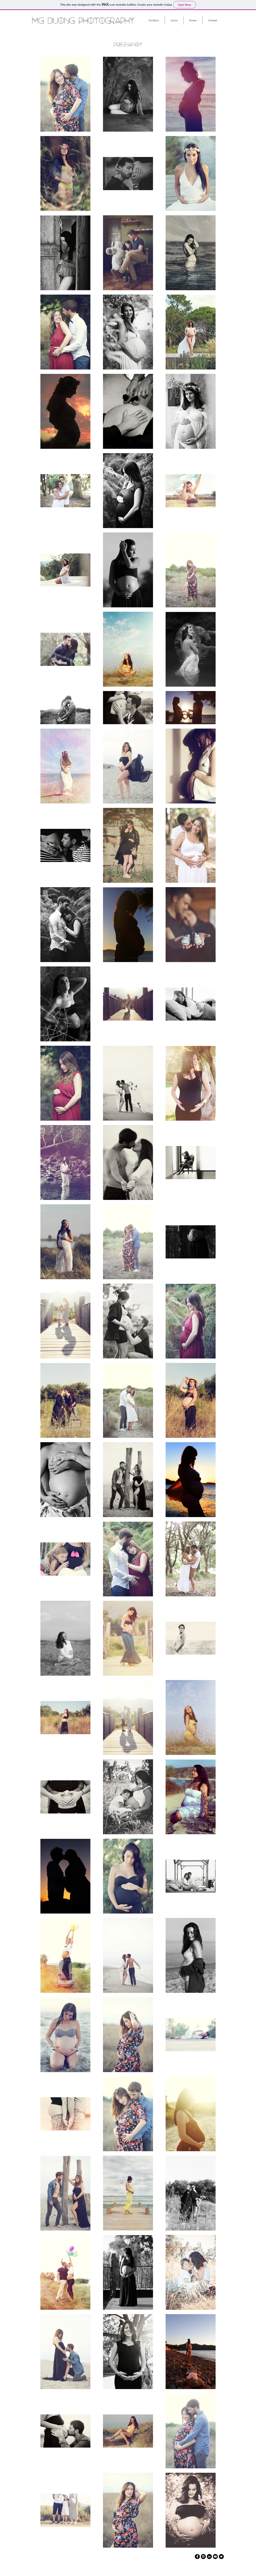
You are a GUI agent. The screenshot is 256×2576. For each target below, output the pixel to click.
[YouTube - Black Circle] (215, 2556)
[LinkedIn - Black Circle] (209, 2556)
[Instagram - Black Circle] (203, 2556)
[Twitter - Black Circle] (221, 2556)
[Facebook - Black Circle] (197, 2556)
